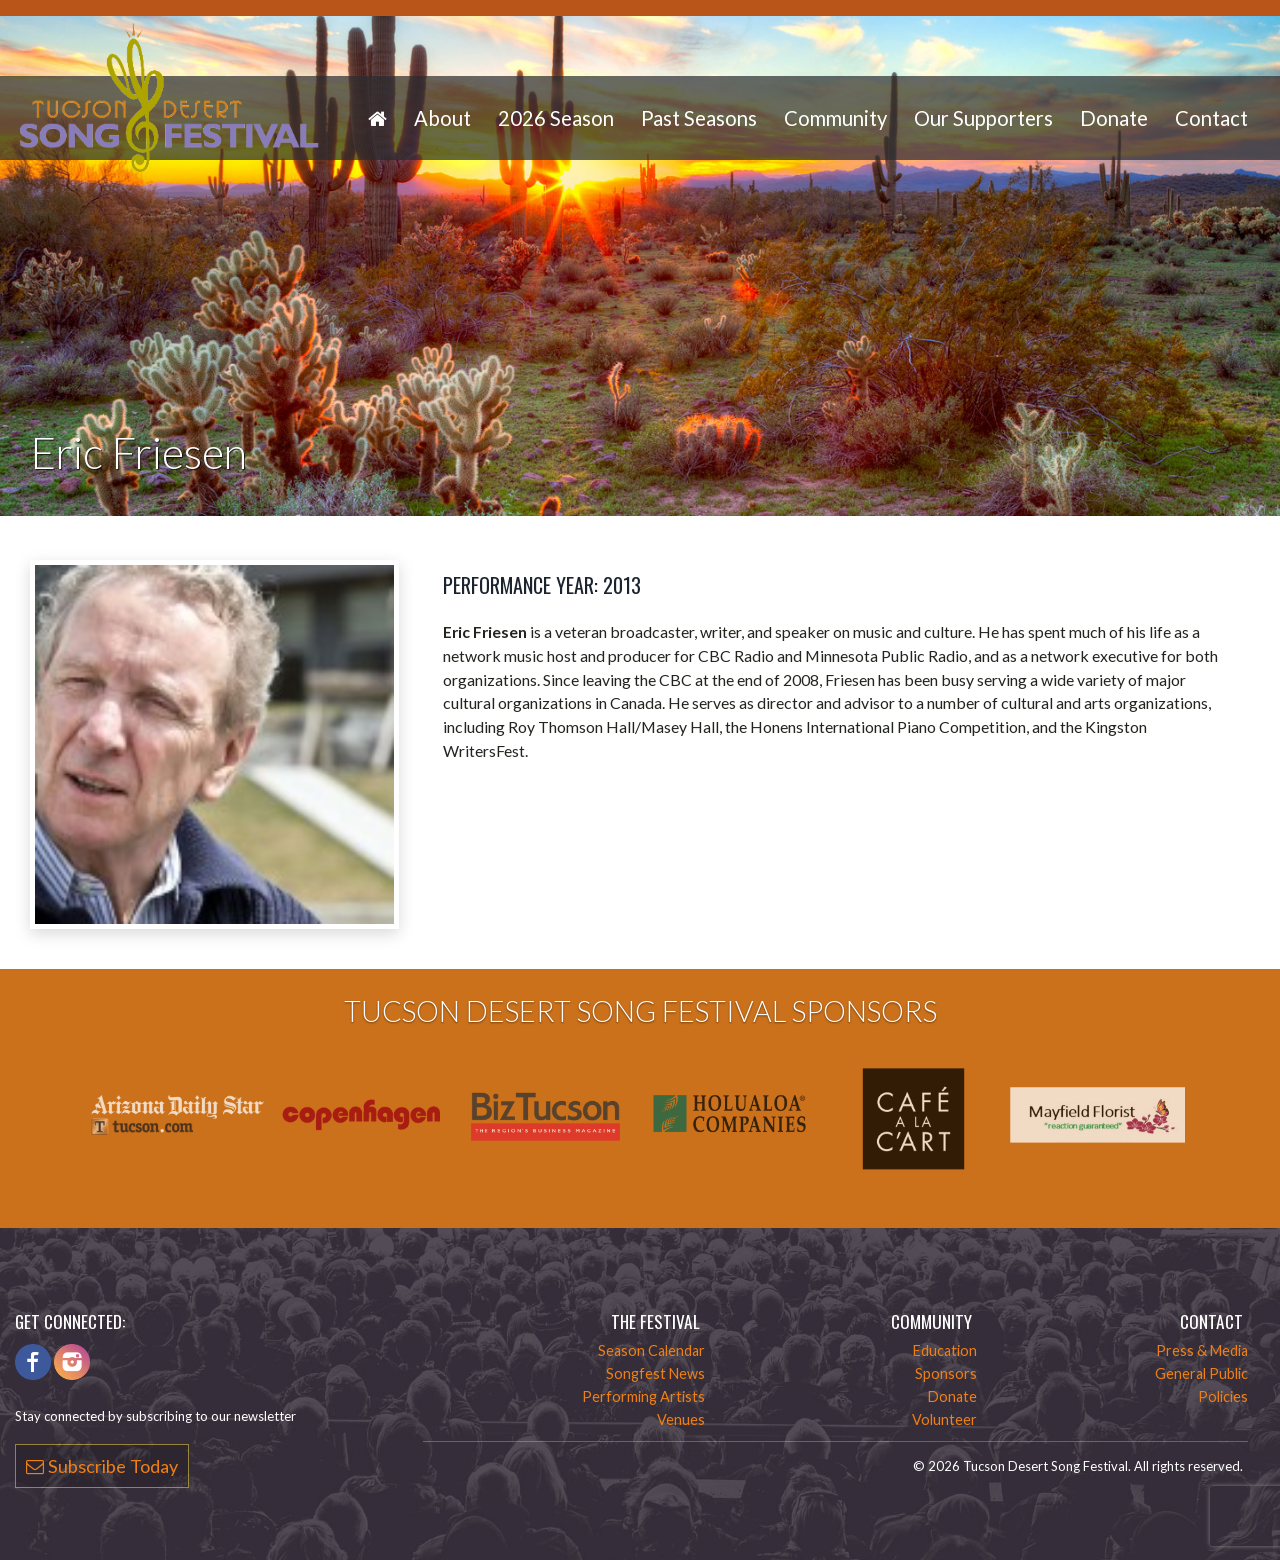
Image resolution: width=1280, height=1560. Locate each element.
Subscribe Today (102, 1466)
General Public (1201, 1373)
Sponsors (946, 1373)
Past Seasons (699, 118)
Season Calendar (651, 1350)
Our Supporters (983, 118)
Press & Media (1202, 1350)
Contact (1211, 118)
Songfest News (655, 1373)
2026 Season (556, 118)
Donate (1114, 118)
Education (945, 1350)
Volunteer (944, 1419)
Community (835, 118)
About (442, 118)
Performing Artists (643, 1396)
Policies (1223, 1396)
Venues (681, 1419)
